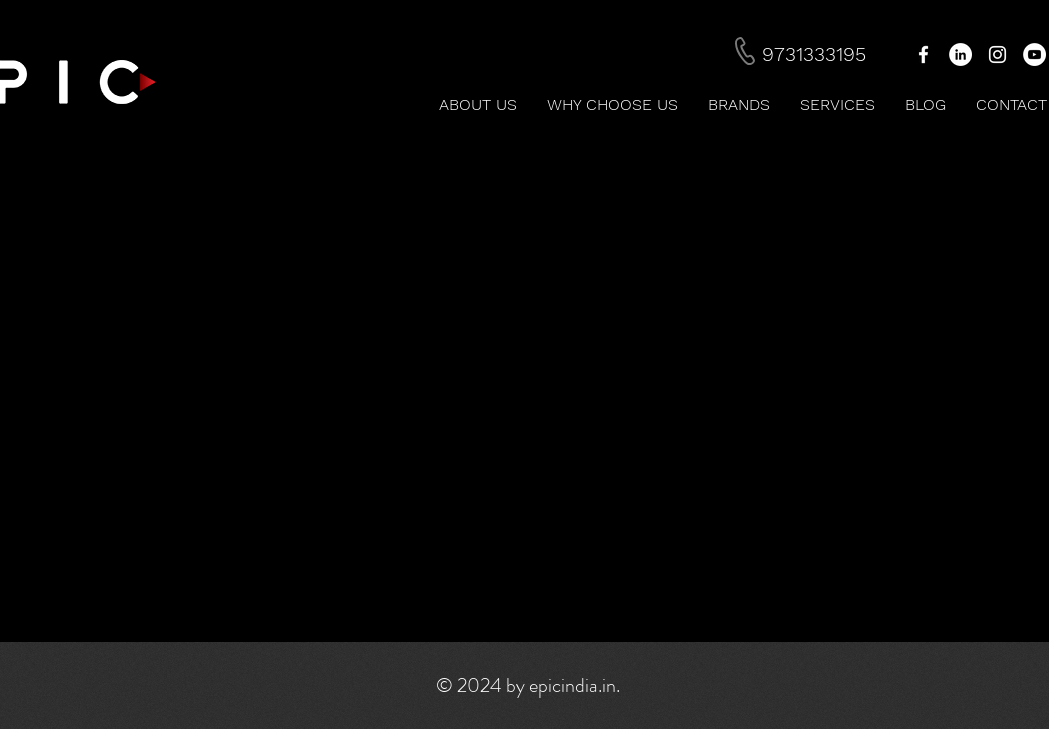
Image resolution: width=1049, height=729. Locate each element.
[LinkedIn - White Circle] (960, 54)
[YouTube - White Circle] (1034, 54)
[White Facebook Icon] (923, 54)
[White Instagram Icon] (997, 54)
